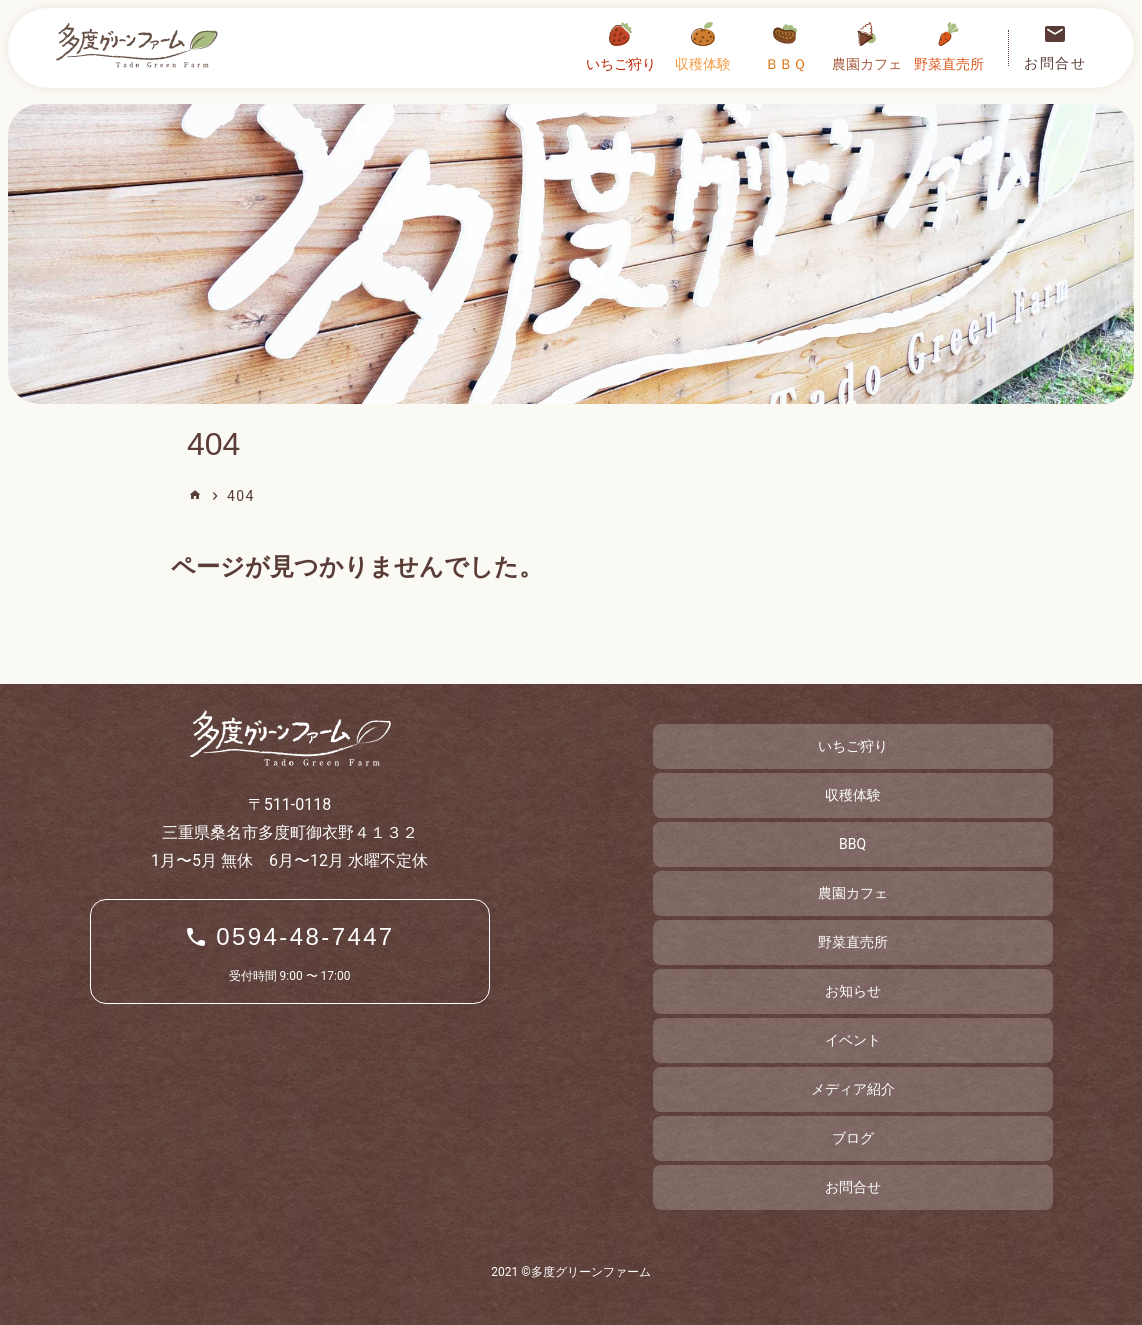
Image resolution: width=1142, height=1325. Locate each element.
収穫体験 (853, 795)
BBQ (852, 844)
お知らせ (853, 991)
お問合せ (853, 1187)
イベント (853, 1040)
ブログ (853, 1138)
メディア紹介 (853, 1089)
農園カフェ (853, 893)
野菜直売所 (853, 942)
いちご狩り (853, 746)
